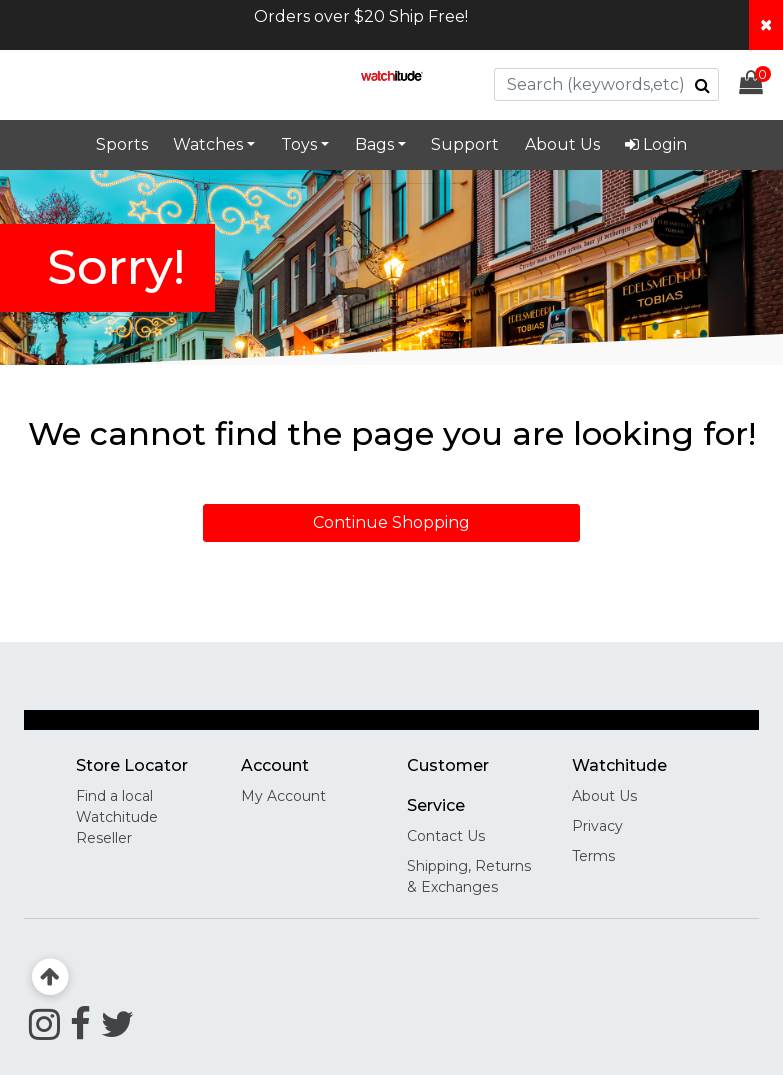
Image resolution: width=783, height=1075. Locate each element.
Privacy (597, 826)
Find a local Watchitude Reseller (117, 817)
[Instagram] (44, 1024)
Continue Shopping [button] (391, 522)
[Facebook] (80, 1024)
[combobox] (606, 84)
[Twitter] (117, 1024)
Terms (593, 856)
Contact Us (446, 836)
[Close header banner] (766, 25)
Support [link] (465, 144)
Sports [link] (122, 144)
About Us (604, 796)
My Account (283, 796)
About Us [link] (562, 144)
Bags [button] (374, 144)
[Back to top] (50, 977)
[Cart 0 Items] (761, 85)
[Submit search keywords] (702, 85)
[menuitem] (657, 145)
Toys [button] (299, 144)
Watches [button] (208, 144)
